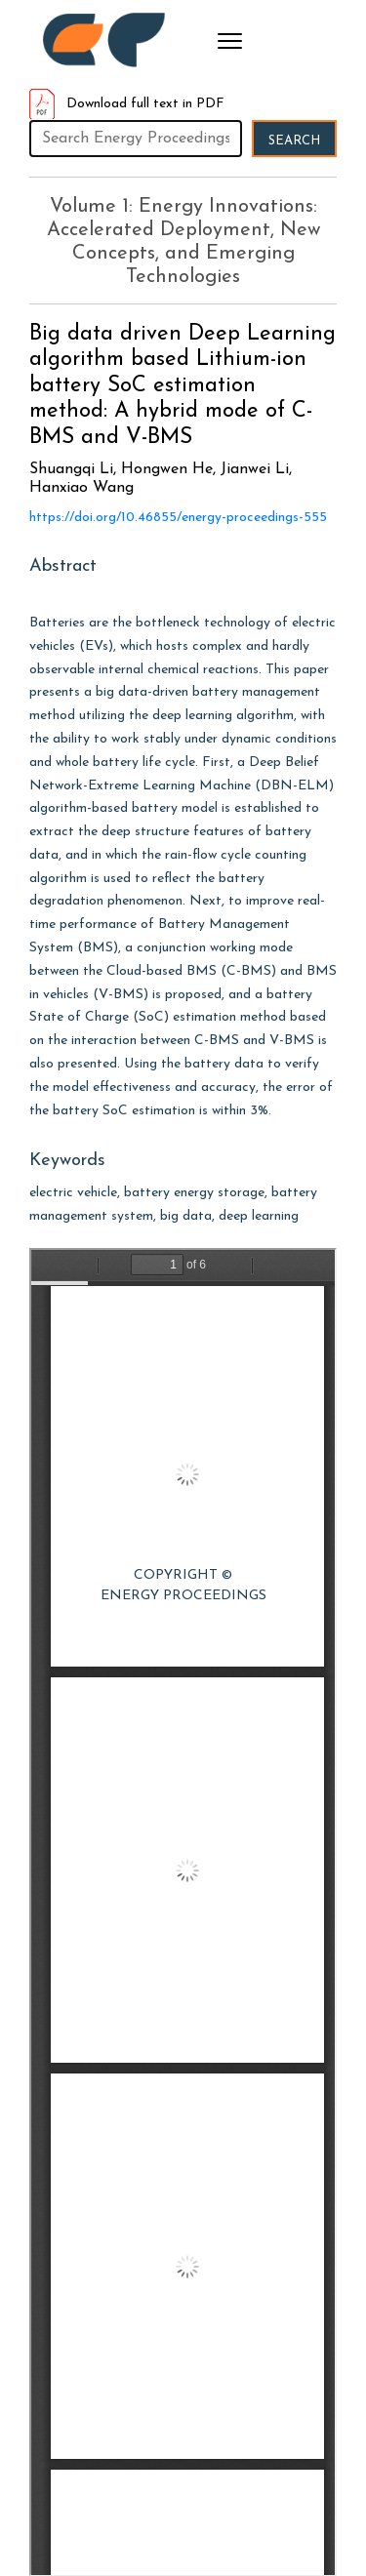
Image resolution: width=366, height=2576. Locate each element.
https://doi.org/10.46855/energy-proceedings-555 (178, 517)
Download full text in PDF (126, 104)
